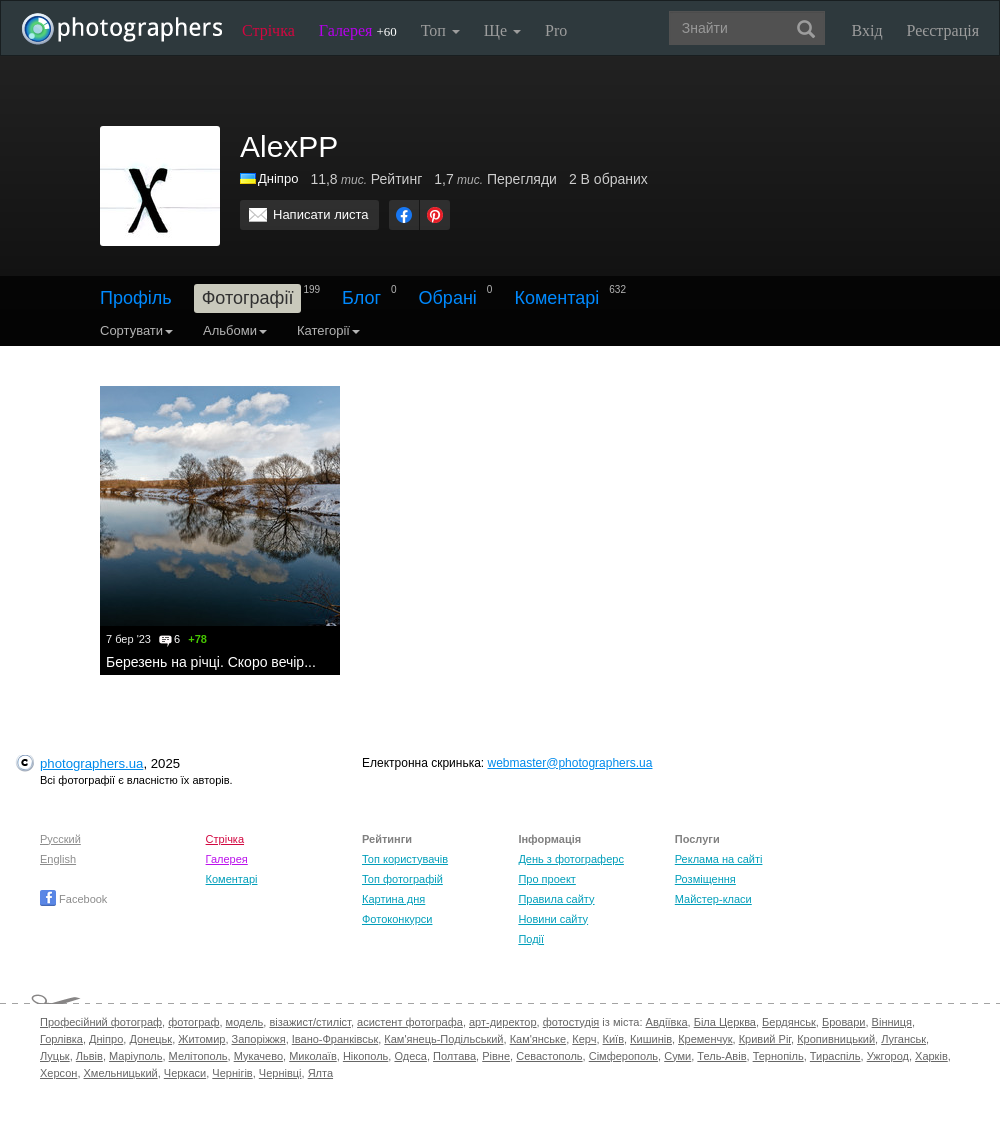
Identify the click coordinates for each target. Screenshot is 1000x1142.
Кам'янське (538, 1039)
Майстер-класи (713, 899)
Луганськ (903, 1039)
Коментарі (556, 298)
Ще (502, 30)
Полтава (454, 1056)
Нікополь (365, 1056)
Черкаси (185, 1073)
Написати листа (321, 214)
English (58, 859)
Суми (677, 1056)
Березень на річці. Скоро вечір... (211, 662)
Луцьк (55, 1056)
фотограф (193, 1022)
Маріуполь (135, 1056)
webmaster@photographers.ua (570, 763)
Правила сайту (556, 899)
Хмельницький (121, 1073)
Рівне (496, 1056)
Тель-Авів (721, 1056)
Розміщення (705, 879)
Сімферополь (623, 1056)
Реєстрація (943, 30)
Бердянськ (789, 1022)
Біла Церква (725, 1022)
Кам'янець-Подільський (443, 1039)
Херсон (58, 1073)
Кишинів (651, 1039)
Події (531, 939)
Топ (440, 30)
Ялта (320, 1073)
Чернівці (280, 1073)
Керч (584, 1039)
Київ (613, 1039)
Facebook (73, 899)
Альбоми (235, 330)
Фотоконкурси (397, 919)
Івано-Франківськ (335, 1039)
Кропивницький (836, 1039)
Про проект (546, 879)
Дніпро (106, 1039)
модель (245, 1022)
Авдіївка (667, 1022)
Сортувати (136, 330)
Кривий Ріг (765, 1039)
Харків (931, 1056)
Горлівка (61, 1039)
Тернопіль (778, 1056)
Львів (89, 1056)
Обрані (448, 298)
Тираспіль (835, 1056)
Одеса (410, 1056)
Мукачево (258, 1056)
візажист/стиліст (309, 1022)
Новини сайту (553, 919)
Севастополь (549, 1056)
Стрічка (268, 30)
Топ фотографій (402, 879)
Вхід (867, 30)
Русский (60, 839)
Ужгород (888, 1056)
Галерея (358, 30)
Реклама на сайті (719, 859)
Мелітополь (198, 1056)
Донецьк (150, 1039)
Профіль (136, 298)
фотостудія (571, 1022)
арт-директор (503, 1022)
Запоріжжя (259, 1039)
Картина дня (393, 899)
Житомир (201, 1039)
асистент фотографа (410, 1022)
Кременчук (705, 1039)
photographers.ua (91, 763)
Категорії (328, 330)
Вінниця (892, 1022)
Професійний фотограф (101, 1022)
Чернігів (232, 1073)
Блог (361, 298)
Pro (556, 30)
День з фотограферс (571, 859)
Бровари (844, 1022)
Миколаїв (313, 1056)
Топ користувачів (405, 859)
